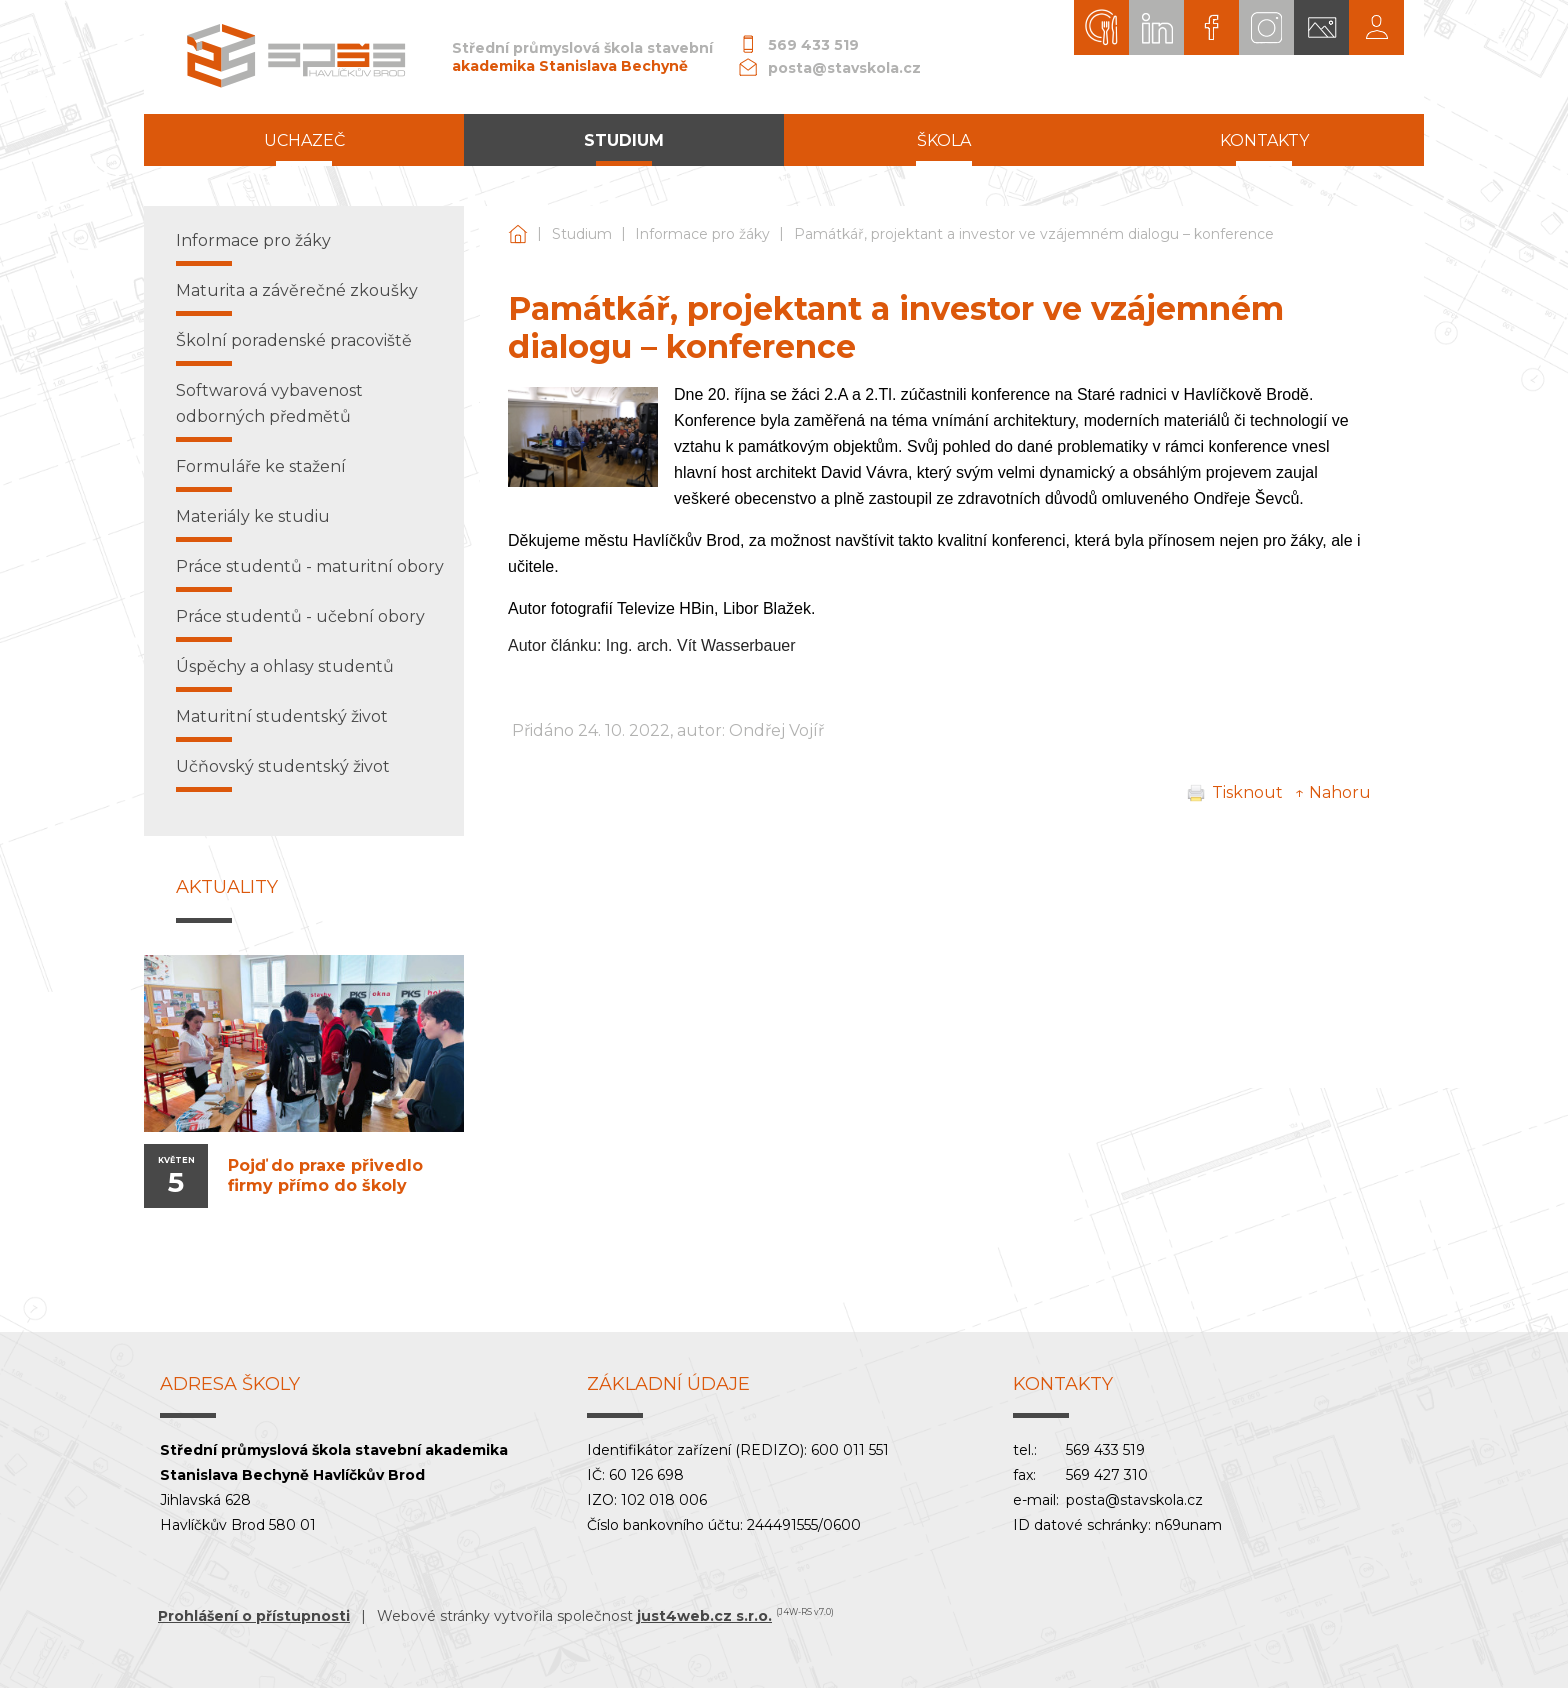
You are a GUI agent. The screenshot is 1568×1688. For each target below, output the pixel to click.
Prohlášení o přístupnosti (254, 1616)
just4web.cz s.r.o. (704, 1616)
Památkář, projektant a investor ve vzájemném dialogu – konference (1034, 234)
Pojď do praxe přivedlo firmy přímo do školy (325, 1175)
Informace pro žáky (702, 234)
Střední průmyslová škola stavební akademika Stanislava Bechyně (518, 234)
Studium (582, 234)
